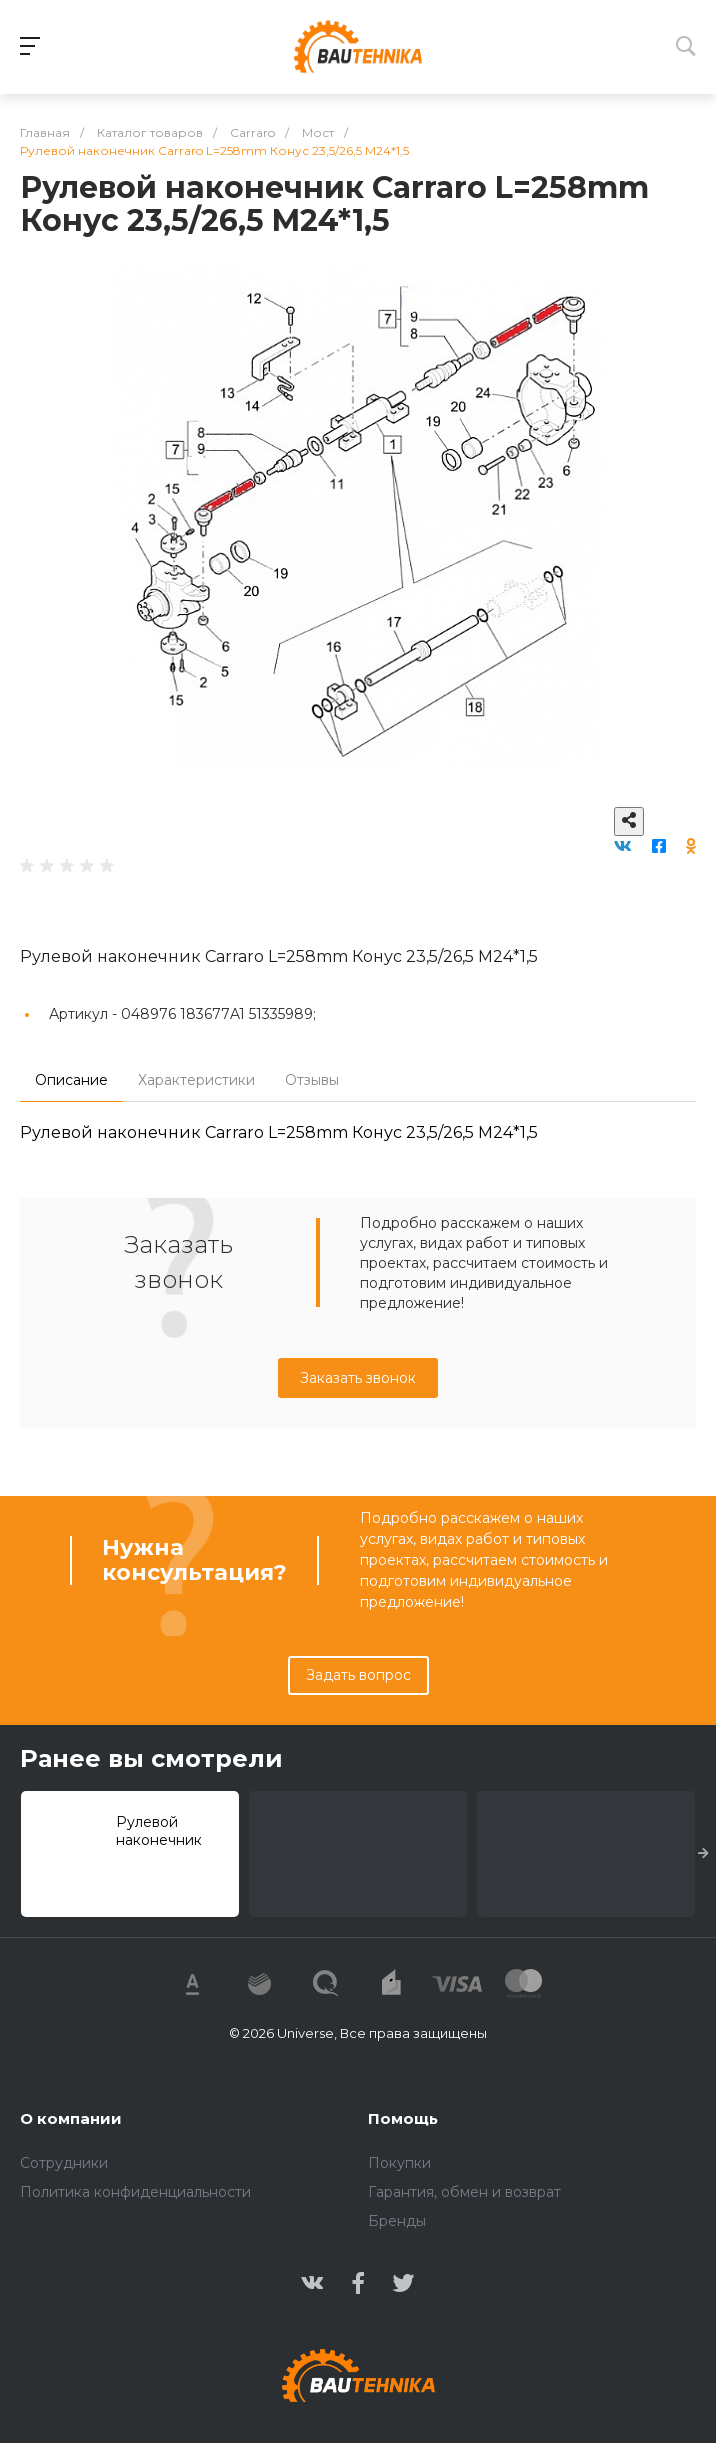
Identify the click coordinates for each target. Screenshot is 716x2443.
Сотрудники (64, 2163)
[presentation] (703, 1854)
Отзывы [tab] (312, 1080)
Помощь (403, 2118)
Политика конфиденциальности (135, 2192)
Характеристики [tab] (196, 1080)
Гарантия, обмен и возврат (464, 2192)
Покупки (399, 2163)
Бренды (397, 2221)
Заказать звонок (358, 1378)
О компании (71, 2118)
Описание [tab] (71, 1080)
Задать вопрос (358, 1675)
